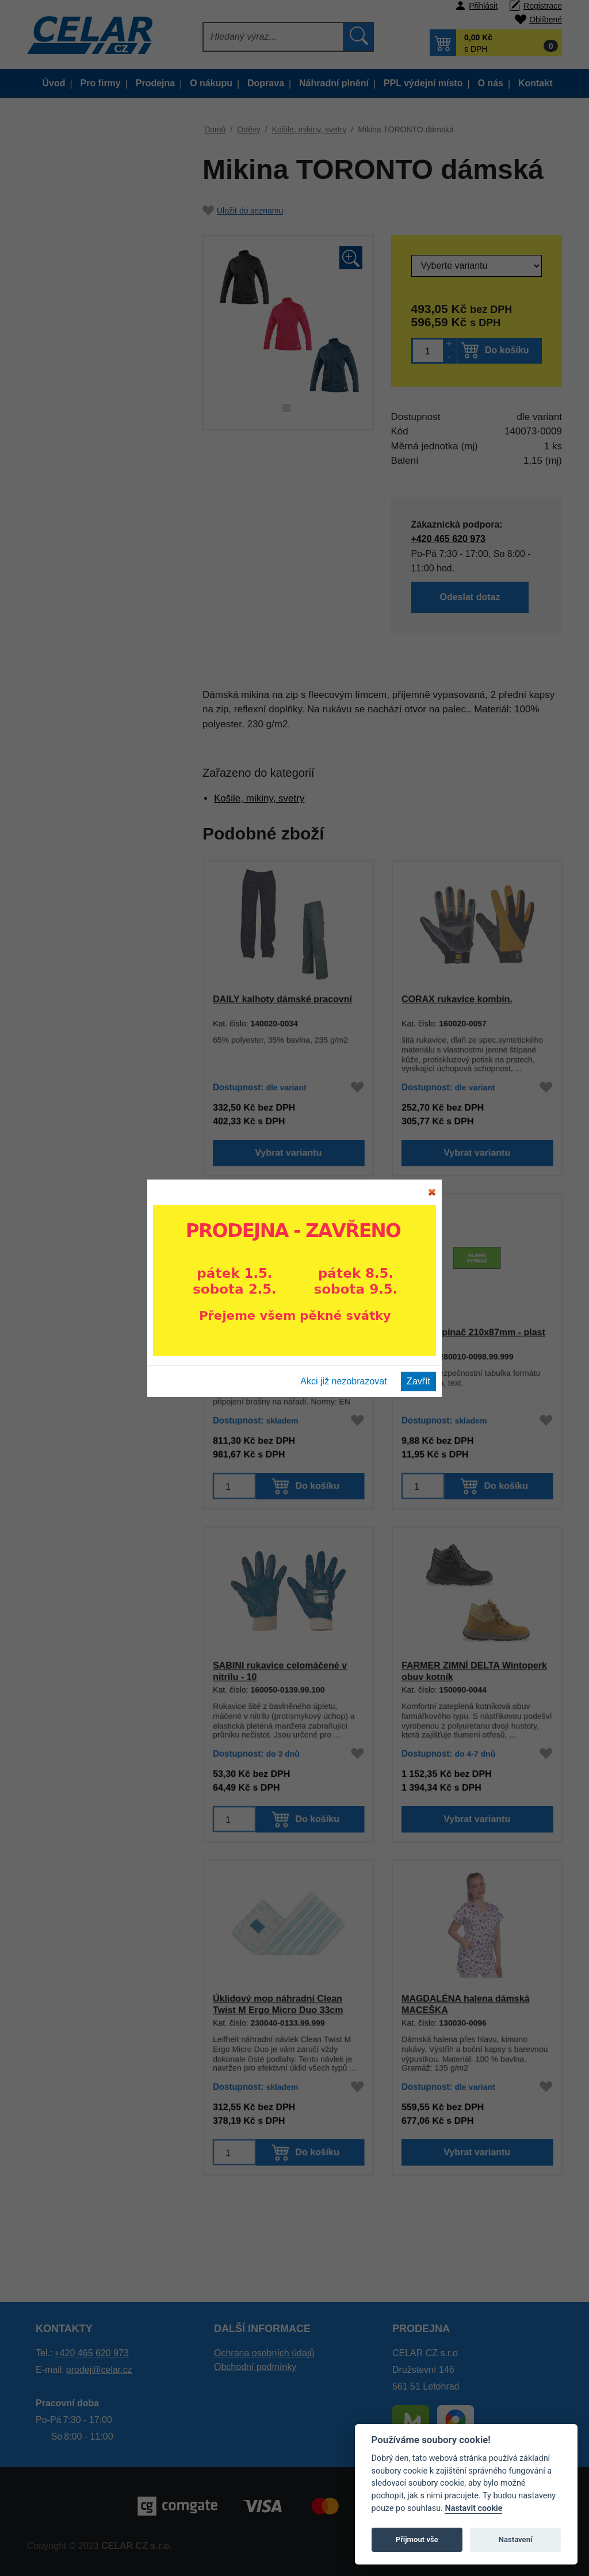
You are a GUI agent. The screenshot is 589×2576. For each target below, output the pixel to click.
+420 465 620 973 (446, 538)
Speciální (83, 733)
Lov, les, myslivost (88, 277)
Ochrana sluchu (83, 1129)
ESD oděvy (86, 888)
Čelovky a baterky (87, 1356)
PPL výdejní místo (423, 83)
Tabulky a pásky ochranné (103, 1385)
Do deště (82, 505)
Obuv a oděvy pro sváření (102, 945)
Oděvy (65, 305)
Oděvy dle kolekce (88, 220)
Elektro (67, 1527)
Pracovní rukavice (87, 1043)
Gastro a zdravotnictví (95, 248)
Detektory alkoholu (89, 1271)
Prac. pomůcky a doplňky (101, 1072)
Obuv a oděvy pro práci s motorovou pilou (101, 979)
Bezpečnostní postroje (96, 1299)
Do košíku (507, 350)
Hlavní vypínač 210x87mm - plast (473, 1332)
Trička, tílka (87, 562)
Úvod (54, 83)
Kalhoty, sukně (93, 391)
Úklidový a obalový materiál (106, 1242)
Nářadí (66, 1499)
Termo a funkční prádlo (97, 1015)
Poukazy (70, 1556)
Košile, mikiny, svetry (105, 619)
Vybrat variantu (288, 1154)
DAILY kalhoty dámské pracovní (282, 998)
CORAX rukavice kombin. (456, 998)
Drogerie (70, 1214)
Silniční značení (83, 1413)
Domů (214, 129)
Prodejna (155, 83)
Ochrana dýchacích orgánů (105, 1185)
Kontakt (535, 83)
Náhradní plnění (334, 83)
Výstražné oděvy (97, 533)
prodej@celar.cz (99, 2370)
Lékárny (68, 1328)
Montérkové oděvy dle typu (104, 191)
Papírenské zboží (86, 1442)
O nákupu (211, 83)
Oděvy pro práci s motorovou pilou (120, 796)
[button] (496, 42)
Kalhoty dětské (93, 448)
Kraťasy (80, 419)
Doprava (265, 83)
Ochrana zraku (81, 1100)
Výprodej (57, 167)
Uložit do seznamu (242, 210)
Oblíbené (545, 19)
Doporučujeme (68, 139)
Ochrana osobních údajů (264, 2353)
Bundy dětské (91, 362)
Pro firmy (101, 83)
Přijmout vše (417, 2539)
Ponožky (81, 704)
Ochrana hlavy (81, 1157)
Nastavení (516, 2539)
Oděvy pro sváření (100, 761)
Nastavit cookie (473, 2508)
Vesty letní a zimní (100, 476)
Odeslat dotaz (470, 598)
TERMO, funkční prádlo (110, 676)
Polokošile (84, 590)
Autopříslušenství (86, 1470)
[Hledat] (273, 37)
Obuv (63, 916)
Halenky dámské (97, 647)
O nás (490, 83)
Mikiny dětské (91, 859)
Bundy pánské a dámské (112, 334)
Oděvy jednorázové (102, 831)
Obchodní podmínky (255, 2367)
